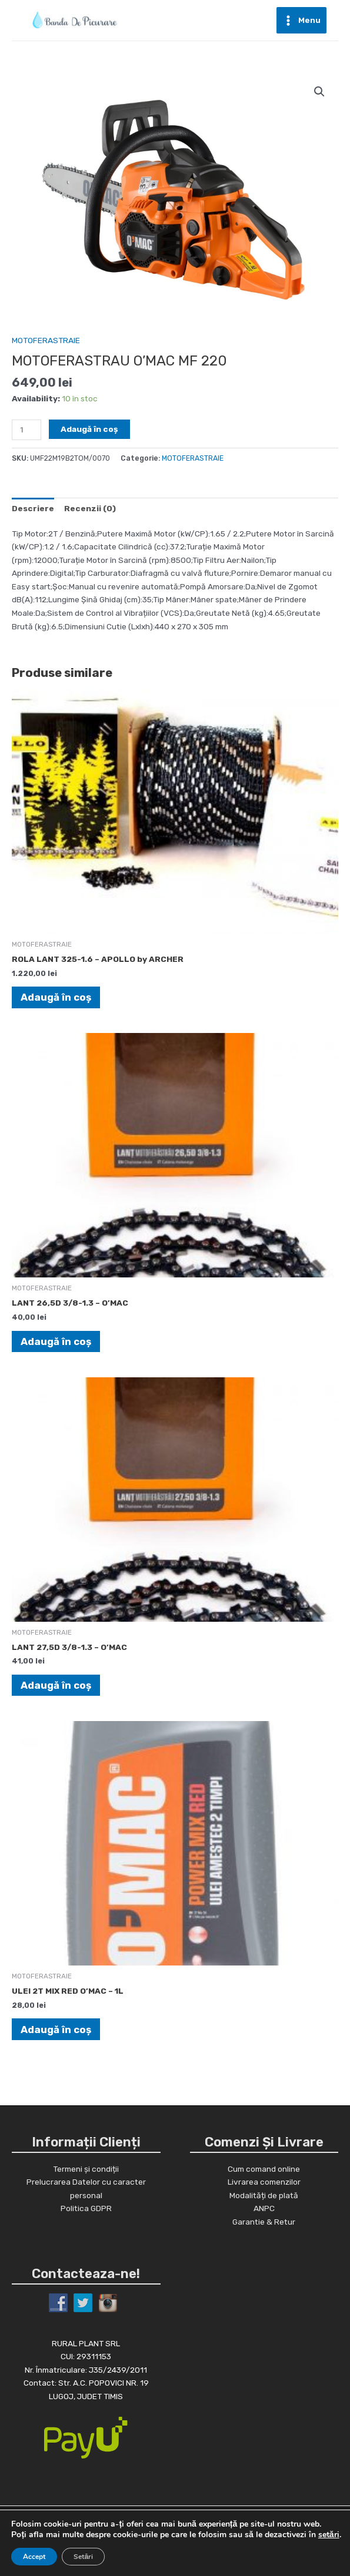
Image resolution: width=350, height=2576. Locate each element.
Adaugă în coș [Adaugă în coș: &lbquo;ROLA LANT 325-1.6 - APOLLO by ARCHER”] (56, 997)
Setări (83, 2556)
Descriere (33, 508)
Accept (34, 2556)
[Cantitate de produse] (26, 430)
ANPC (264, 2207)
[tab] (33, 508)
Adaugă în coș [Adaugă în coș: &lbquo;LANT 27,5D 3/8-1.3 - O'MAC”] (56, 1684)
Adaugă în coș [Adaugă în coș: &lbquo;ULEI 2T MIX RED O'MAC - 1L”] (56, 2029)
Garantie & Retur (263, 2221)
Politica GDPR (86, 2207)
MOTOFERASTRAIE (46, 340)
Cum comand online (264, 2168)
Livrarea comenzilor (264, 2181)
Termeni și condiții (86, 2168)
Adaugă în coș (89, 429)
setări (328, 2535)
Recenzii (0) (90, 508)
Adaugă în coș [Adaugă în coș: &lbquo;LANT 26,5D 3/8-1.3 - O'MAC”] (56, 1341)
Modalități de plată (263, 2194)
